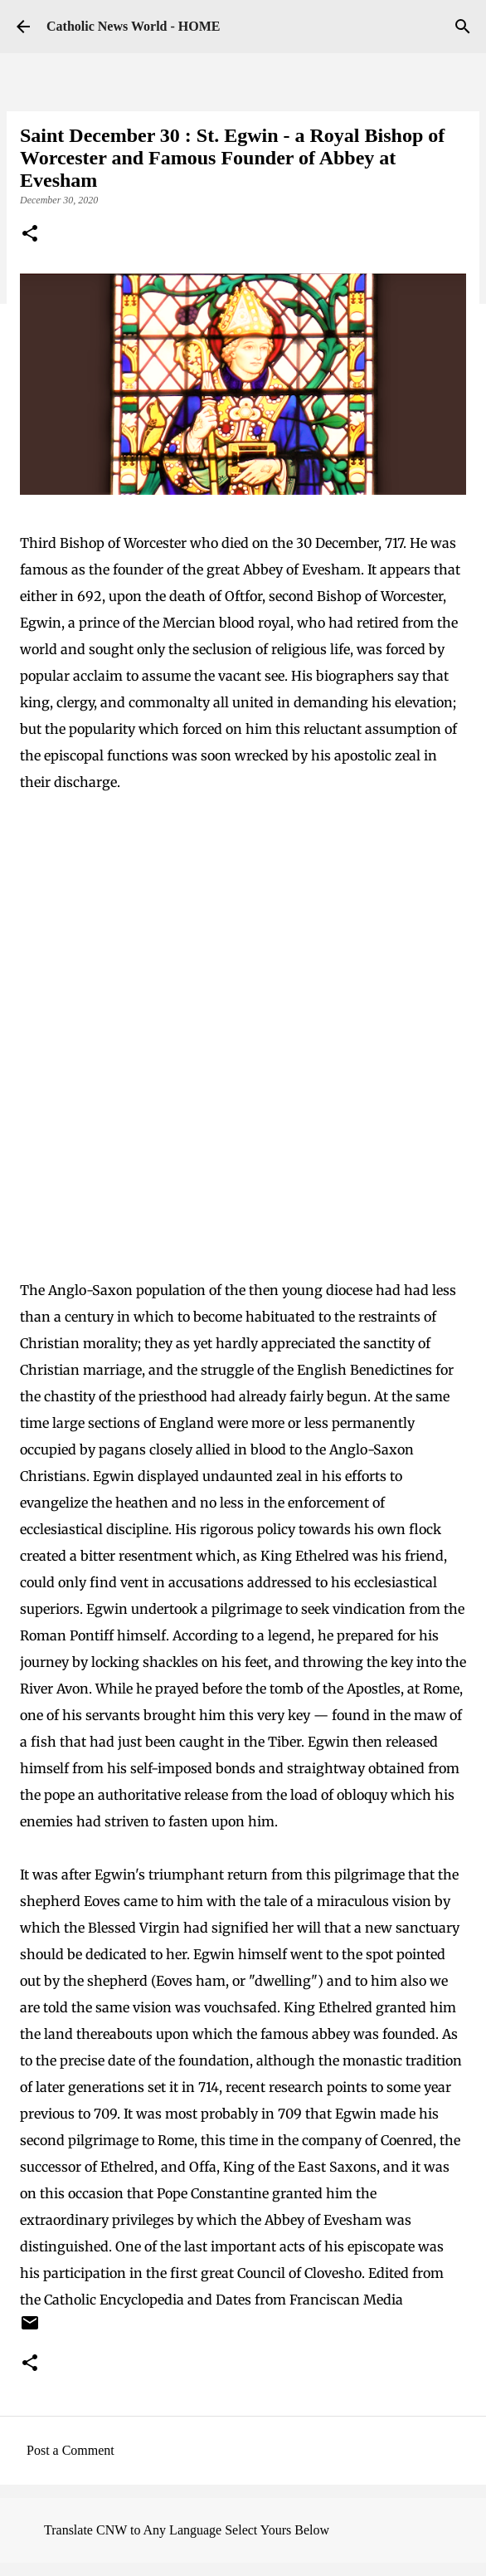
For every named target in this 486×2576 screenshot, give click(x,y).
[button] (30, 235)
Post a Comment (70, 2450)
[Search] (463, 26)
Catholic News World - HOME (133, 26)
